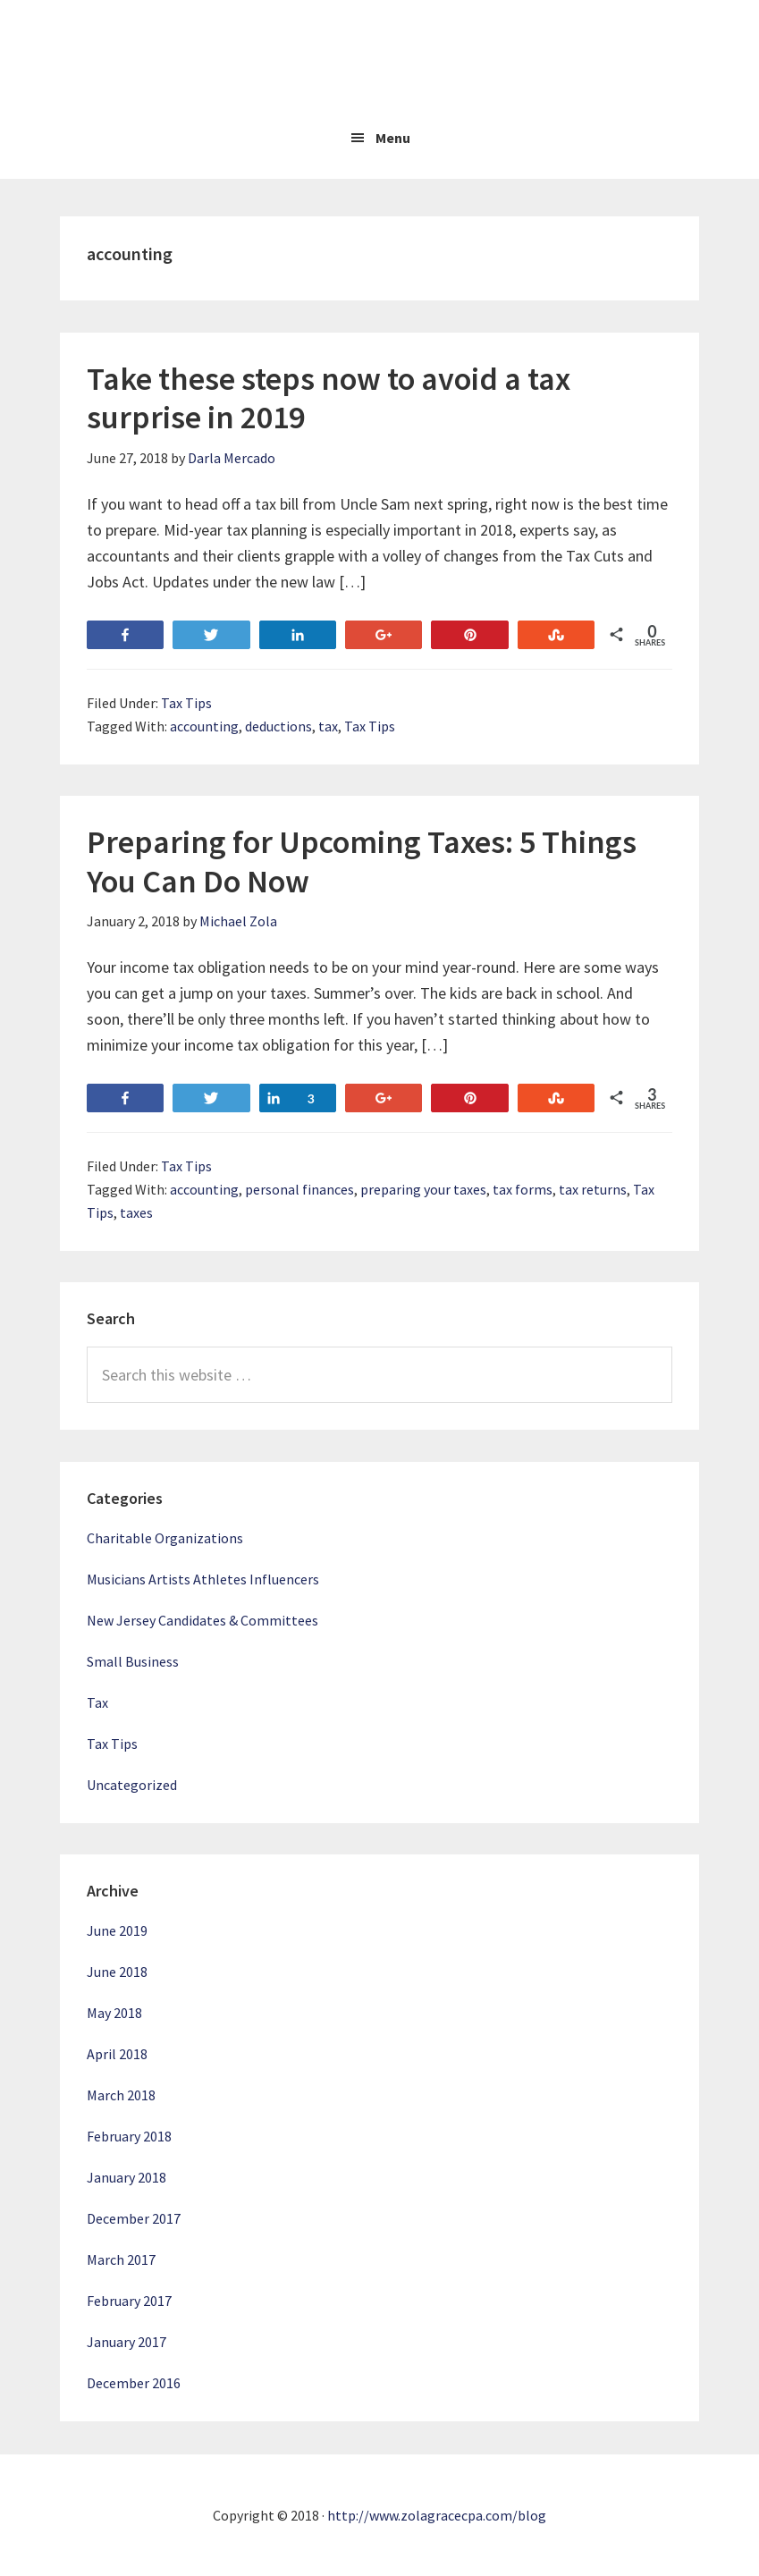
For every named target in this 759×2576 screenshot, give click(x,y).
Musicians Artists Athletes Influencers (203, 1579)
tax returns (593, 1189)
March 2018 (121, 2095)
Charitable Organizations (165, 1538)
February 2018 (129, 2136)
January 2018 (126, 2177)
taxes (136, 1212)
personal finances (299, 1189)
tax (328, 726)
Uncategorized (132, 1785)
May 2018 (114, 2013)
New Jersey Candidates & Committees (202, 1620)
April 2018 (117, 2054)
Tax (97, 1702)
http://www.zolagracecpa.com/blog (436, 2515)
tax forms (522, 1189)
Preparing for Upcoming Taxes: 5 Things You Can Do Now (362, 861)
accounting (204, 726)
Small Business (133, 1661)
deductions (278, 726)
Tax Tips (186, 703)
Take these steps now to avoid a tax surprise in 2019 (328, 398)
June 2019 (117, 1930)
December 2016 (134, 2383)
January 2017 (126, 2342)
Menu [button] (392, 138)
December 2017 (134, 2218)
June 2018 (117, 1972)
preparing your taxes (423, 1189)
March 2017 (121, 2259)
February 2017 (129, 2301)
